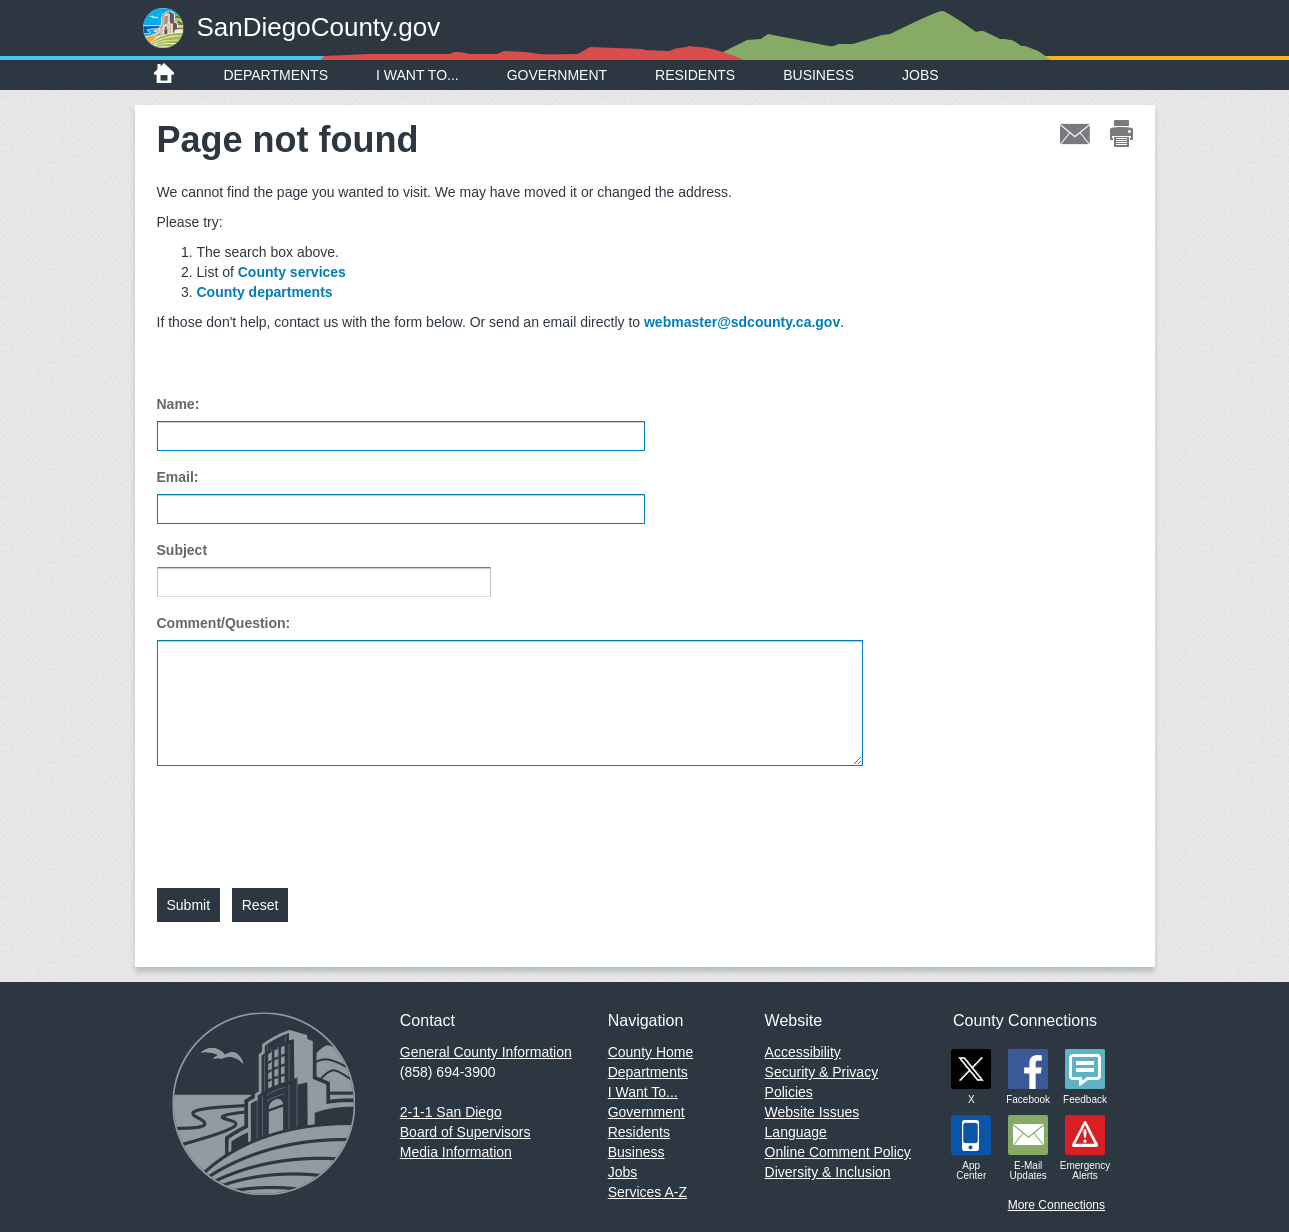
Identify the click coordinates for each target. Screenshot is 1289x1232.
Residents (695, 75)
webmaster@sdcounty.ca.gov (742, 322)
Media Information (456, 1152)
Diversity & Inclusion (828, 1172)
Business (818, 75)
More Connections (1056, 1205)
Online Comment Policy (838, 1152)
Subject (182, 550)
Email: (178, 477)
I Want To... (417, 75)
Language (796, 1132)
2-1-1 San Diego (451, 1112)
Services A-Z (647, 1192)
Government (557, 75)
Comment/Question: (224, 623)
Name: (178, 404)
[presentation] (309, 815)
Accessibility (803, 1052)
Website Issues (812, 1112)
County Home (651, 1052)
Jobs (920, 75)
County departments (265, 292)
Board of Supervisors (465, 1132)
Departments (276, 75)
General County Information (486, 1052)
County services (292, 272)
